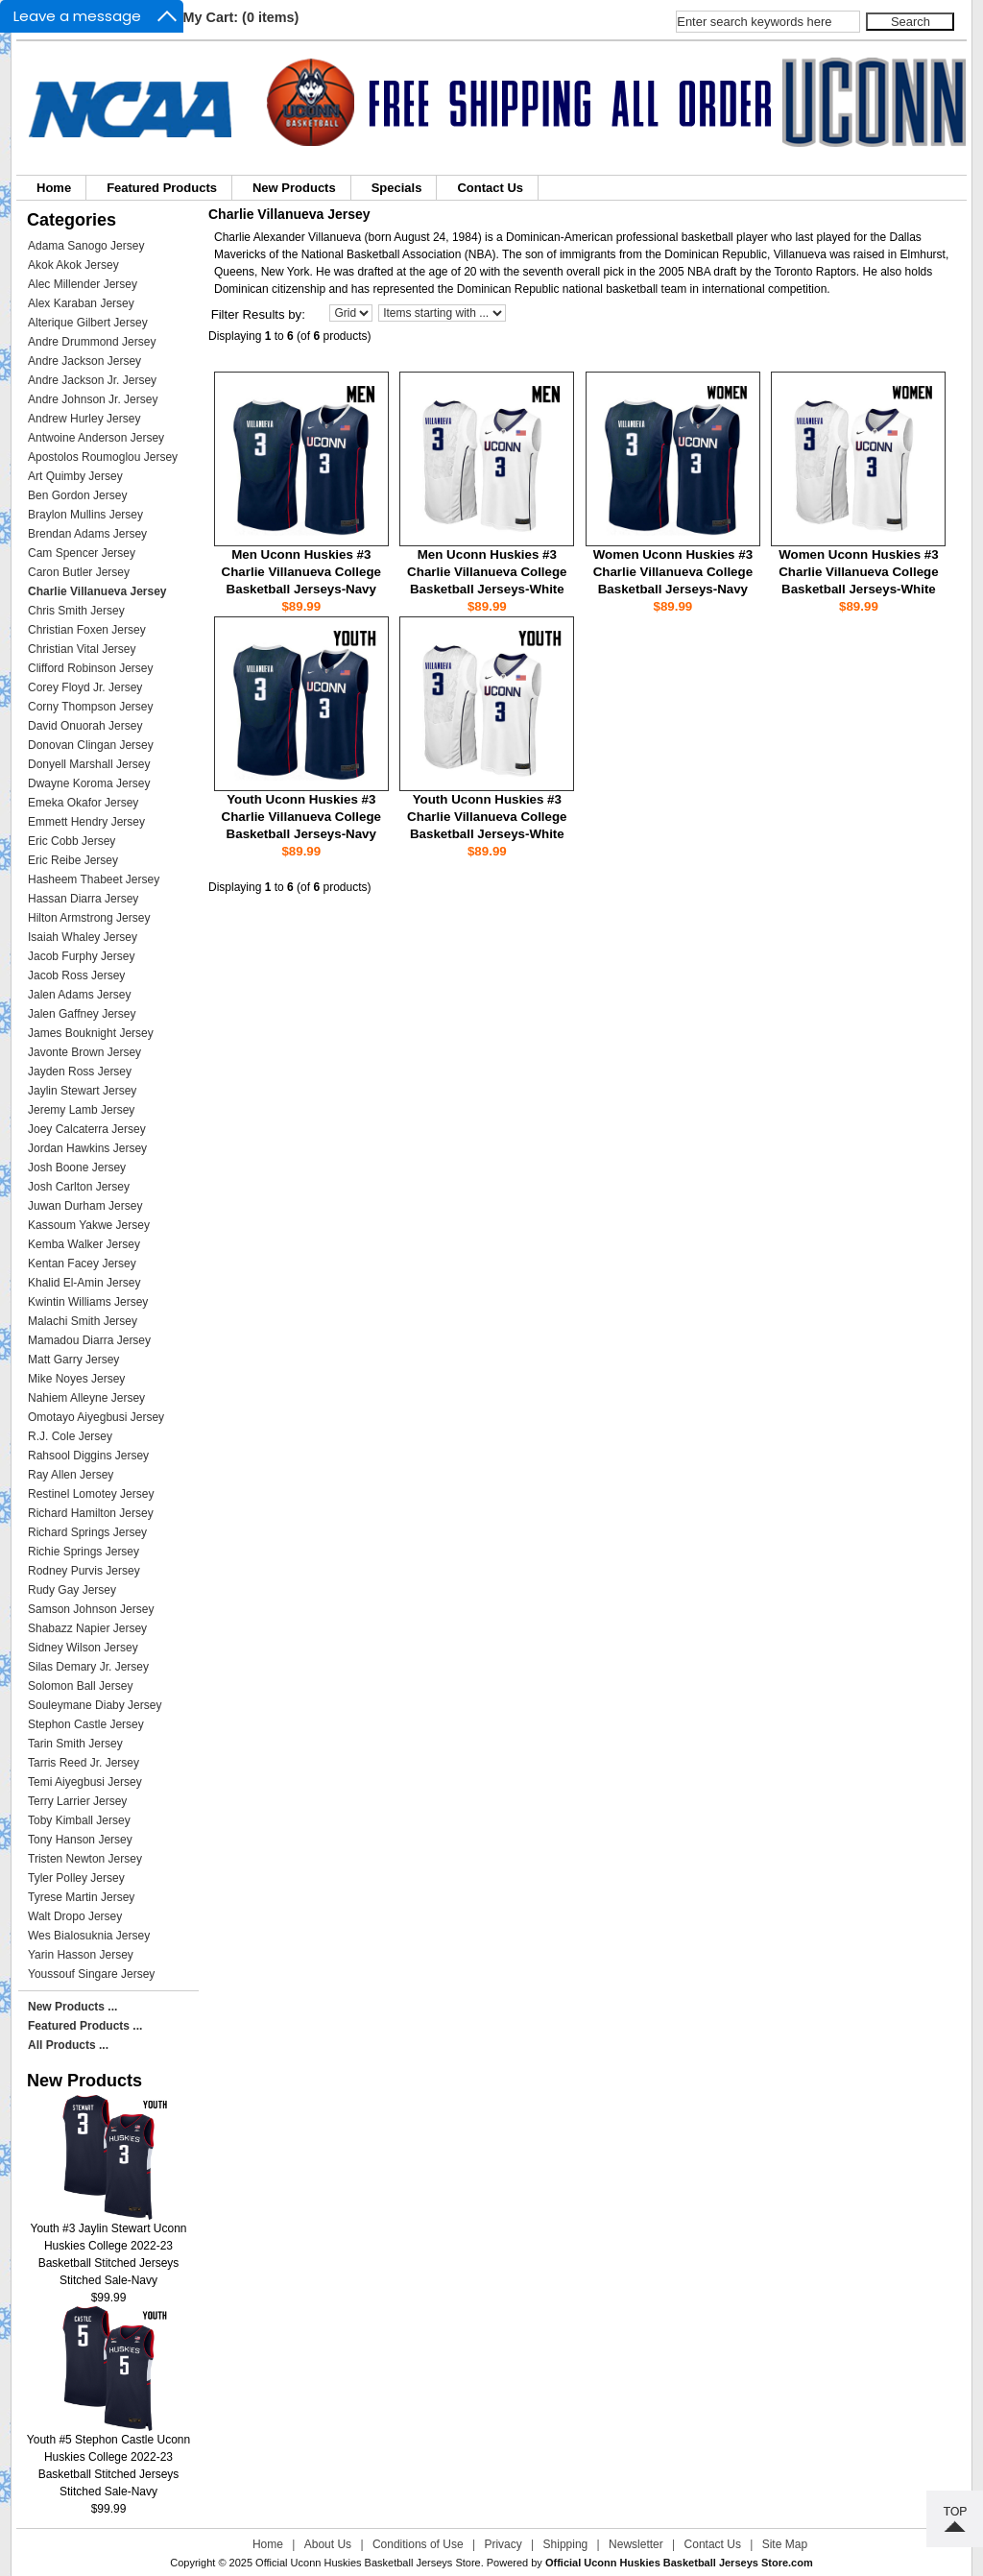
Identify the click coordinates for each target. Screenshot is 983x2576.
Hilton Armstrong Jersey (89, 918)
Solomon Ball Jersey (80, 1686)
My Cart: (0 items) (241, 17)
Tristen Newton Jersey (85, 1859)
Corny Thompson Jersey (91, 706)
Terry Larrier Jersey (77, 1801)
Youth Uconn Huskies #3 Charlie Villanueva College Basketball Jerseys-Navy (301, 816)
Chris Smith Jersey (76, 610)
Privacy (502, 2544)
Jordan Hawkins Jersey (87, 1148)
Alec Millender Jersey (82, 284)
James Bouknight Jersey (91, 1033)
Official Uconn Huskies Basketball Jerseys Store (368, 2562)
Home (53, 188)
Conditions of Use (418, 2544)
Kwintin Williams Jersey (88, 1302)
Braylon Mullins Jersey (85, 514)
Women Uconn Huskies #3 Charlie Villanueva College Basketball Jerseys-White (858, 571)
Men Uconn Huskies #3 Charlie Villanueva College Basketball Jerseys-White (486, 571)
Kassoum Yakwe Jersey (89, 1225)
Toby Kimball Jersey (79, 1820)
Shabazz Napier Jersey (87, 1628)
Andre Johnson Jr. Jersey (92, 399)
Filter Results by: (258, 314)
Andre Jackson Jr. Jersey (92, 380)
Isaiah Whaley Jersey (82, 937)
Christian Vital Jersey (82, 649)
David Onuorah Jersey (85, 726)
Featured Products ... (85, 2026)
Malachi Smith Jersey (82, 1321)
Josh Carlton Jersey (79, 1186)
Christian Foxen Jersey (87, 630)
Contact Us (490, 188)
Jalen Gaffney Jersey (82, 1014)
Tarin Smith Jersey (75, 1743)
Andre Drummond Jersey (92, 342)
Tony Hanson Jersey (80, 1839)
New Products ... (72, 2006)
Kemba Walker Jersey (84, 1244)
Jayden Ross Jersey (80, 1071)
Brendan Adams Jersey (87, 534)
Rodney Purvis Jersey (84, 1570)
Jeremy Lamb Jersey (81, 1110)
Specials (397, 188)
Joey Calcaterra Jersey (87, 1129)
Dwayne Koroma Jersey (89, 783)
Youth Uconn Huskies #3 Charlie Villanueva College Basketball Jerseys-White (486, 816)
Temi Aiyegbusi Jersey (85, 1782)
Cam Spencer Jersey (81, 553)
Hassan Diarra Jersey (83, 898)
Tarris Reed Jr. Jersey (83, 1762)
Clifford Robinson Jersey (91, 668)
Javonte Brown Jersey (84, 1052)
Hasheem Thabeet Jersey (93, 879)
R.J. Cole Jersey (70, 1436)
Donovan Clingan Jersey (91, 745)
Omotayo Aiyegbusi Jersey (96, 1417)
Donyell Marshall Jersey (89, 764)
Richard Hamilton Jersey (91, 1513)
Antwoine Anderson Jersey (96, 438)
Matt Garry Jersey (73, 1359)
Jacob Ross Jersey (76, 975)
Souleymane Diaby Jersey (94, 1705)
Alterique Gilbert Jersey (88, 322)
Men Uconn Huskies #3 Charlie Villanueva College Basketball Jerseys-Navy (301, 571)
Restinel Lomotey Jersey (91, 1494)
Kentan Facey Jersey (82, 1263)
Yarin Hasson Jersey (80, 1955)
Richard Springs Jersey (87, 1532)
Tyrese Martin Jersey (81, 1897)
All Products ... (68, 2045)
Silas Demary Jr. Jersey (88, 1666)
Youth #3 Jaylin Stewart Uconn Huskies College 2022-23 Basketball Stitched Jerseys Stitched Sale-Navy (109, 2248)
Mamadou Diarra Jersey (89, 1340)
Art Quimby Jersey (75, 476)
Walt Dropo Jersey (75, 1916)
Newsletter (636, 2544)
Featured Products (162, 188)
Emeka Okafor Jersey (83, 802)
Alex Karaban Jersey (81, 303)
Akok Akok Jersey (73, 265)
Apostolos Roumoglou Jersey (103, 457)
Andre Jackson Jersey (84, 361)
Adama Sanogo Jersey (86, 246)
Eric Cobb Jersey (71, 841)
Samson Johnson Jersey (91, 1609)
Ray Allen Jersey (70, 1474)
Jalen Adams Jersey (79, 994)
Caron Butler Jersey (79, 572)
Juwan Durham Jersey (85, 1206)
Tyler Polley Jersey (76, 1878)
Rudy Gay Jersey (72, 1590)
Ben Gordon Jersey (77, 495)
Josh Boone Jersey (77, 1167)
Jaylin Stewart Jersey (82, 1090)
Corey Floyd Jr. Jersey (85, 687)
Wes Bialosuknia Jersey (89, 1935)
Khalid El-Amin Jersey (84, 1282)
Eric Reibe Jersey (73, 860)
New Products (294, 188)
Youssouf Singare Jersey (91, 1974)
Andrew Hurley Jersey (84, 418)
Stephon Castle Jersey (86, 1724)
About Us (327, 2544)
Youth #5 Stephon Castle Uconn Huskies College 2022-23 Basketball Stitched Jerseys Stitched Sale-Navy (108, 2459)
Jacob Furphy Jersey (81, 956)
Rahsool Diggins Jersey (88, 1455)
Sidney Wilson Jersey (83, 1647)
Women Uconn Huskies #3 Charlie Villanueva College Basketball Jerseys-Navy (673, 571)
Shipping (565, 2544)
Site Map (784, 2544)
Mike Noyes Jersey (76, 1378)
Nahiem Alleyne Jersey (86, 1398)
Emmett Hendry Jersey (86, 822)
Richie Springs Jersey (83, 1551)
